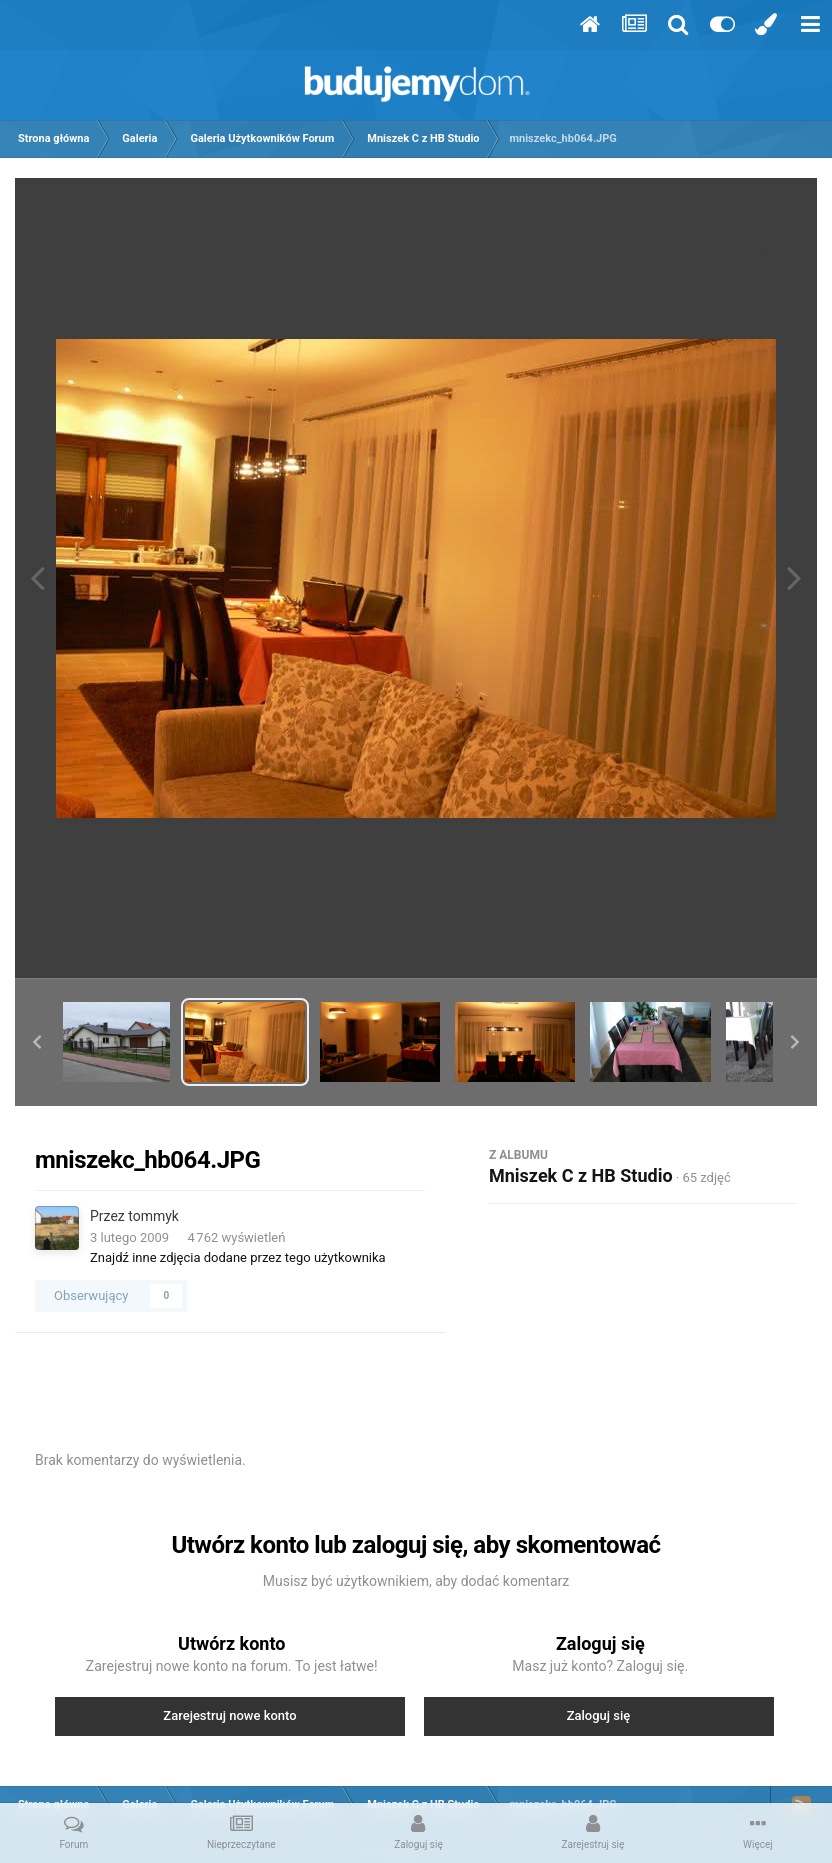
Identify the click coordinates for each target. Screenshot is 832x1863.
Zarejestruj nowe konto (229, 1715)
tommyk (153, 1216)
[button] (37, 1042)
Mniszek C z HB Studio (581, 1175)
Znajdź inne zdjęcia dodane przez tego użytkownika (238, 1257)
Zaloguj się (599, 1715)
